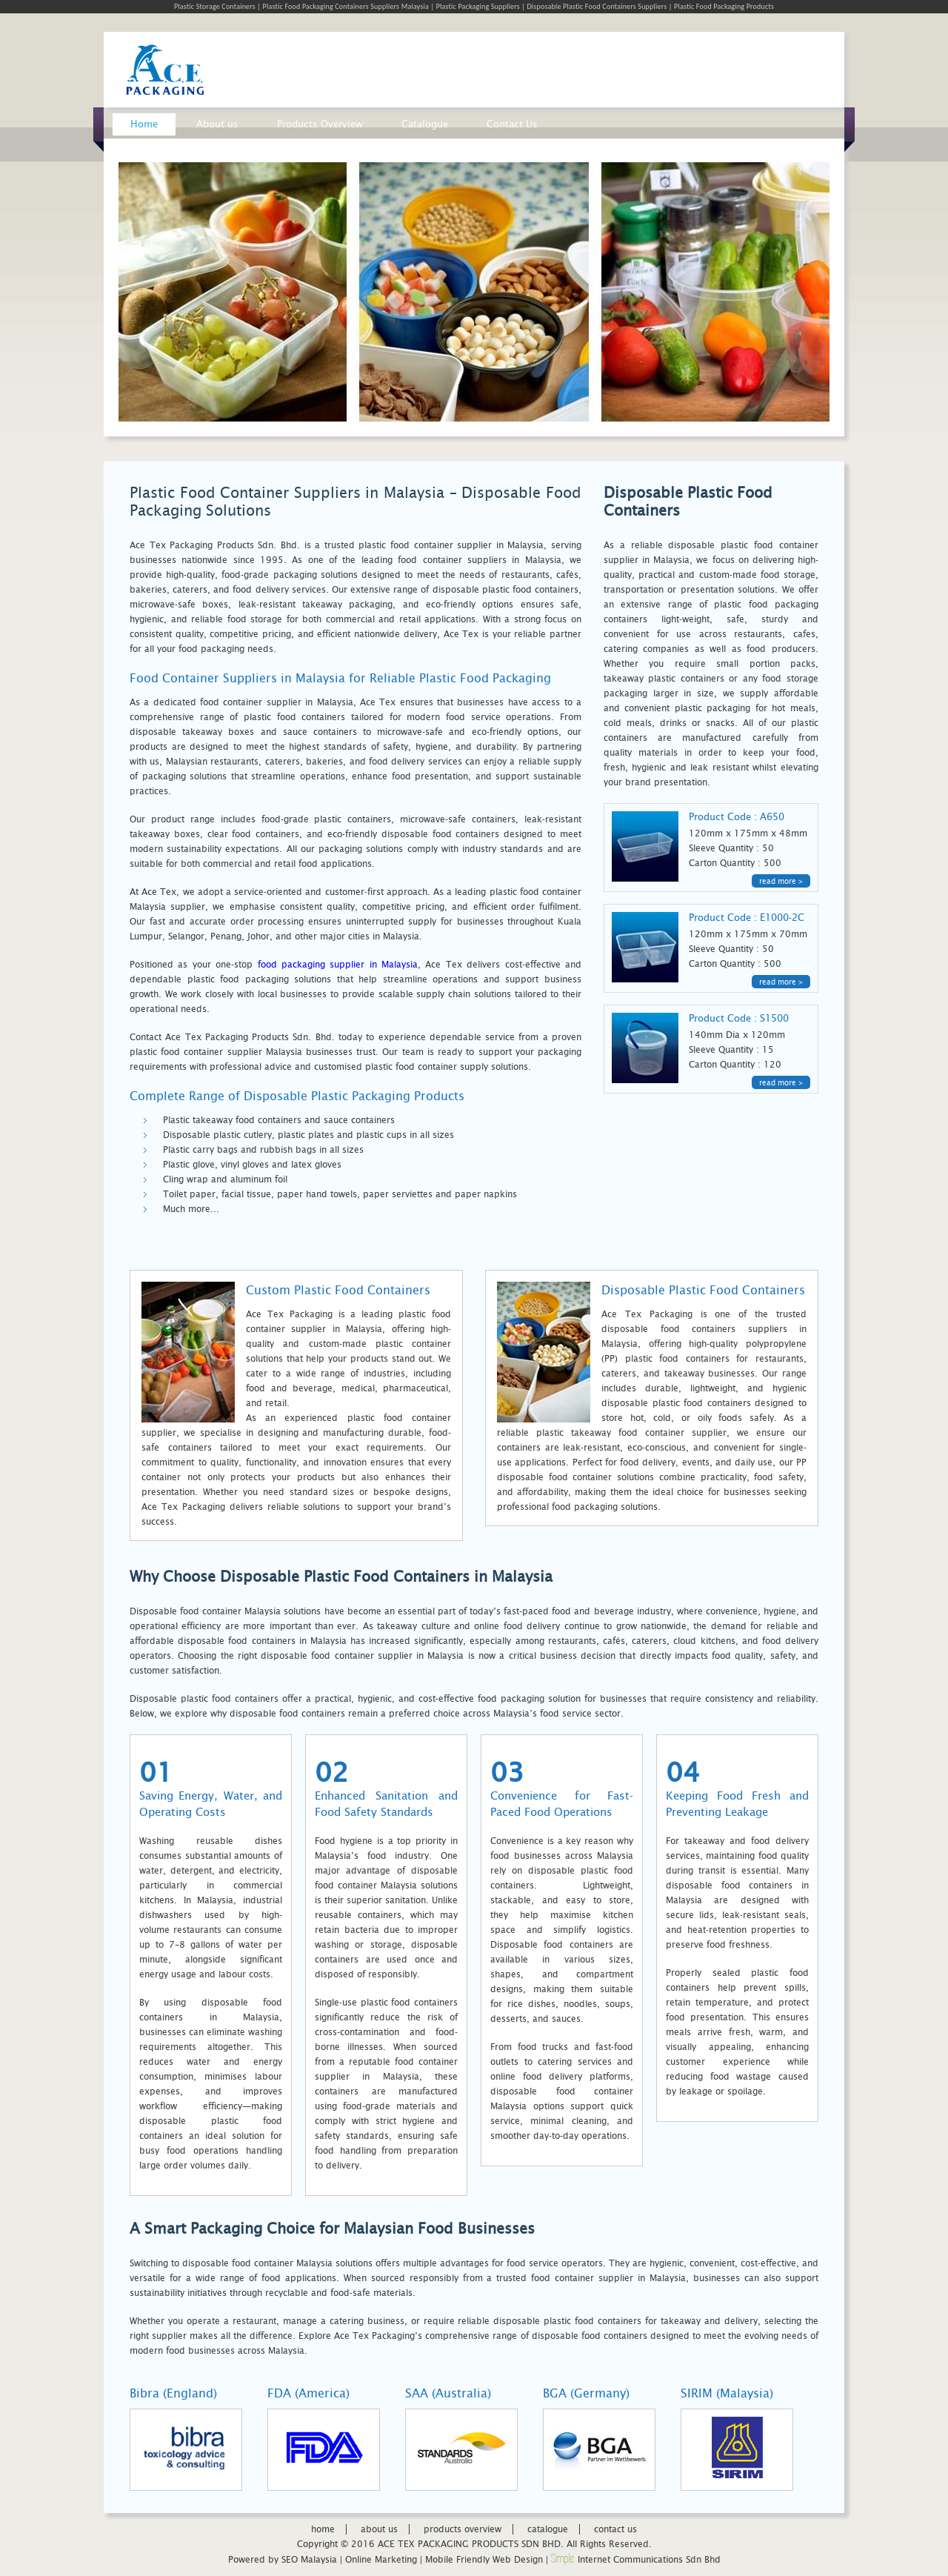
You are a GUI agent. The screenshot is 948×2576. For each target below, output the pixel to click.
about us (379, 2529)
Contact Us (512, 124)
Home (144, 124)
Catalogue (424, 124)
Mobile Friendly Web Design (484, 2560)
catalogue (547, 2529)
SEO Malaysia (309, 2560)
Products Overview (320, 124)
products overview (462, 2529)
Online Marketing (381, 2560)
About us (217, 124)
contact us (615, 2529)
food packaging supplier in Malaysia (338, 964)
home (323, 2529)
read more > (781, 881)
